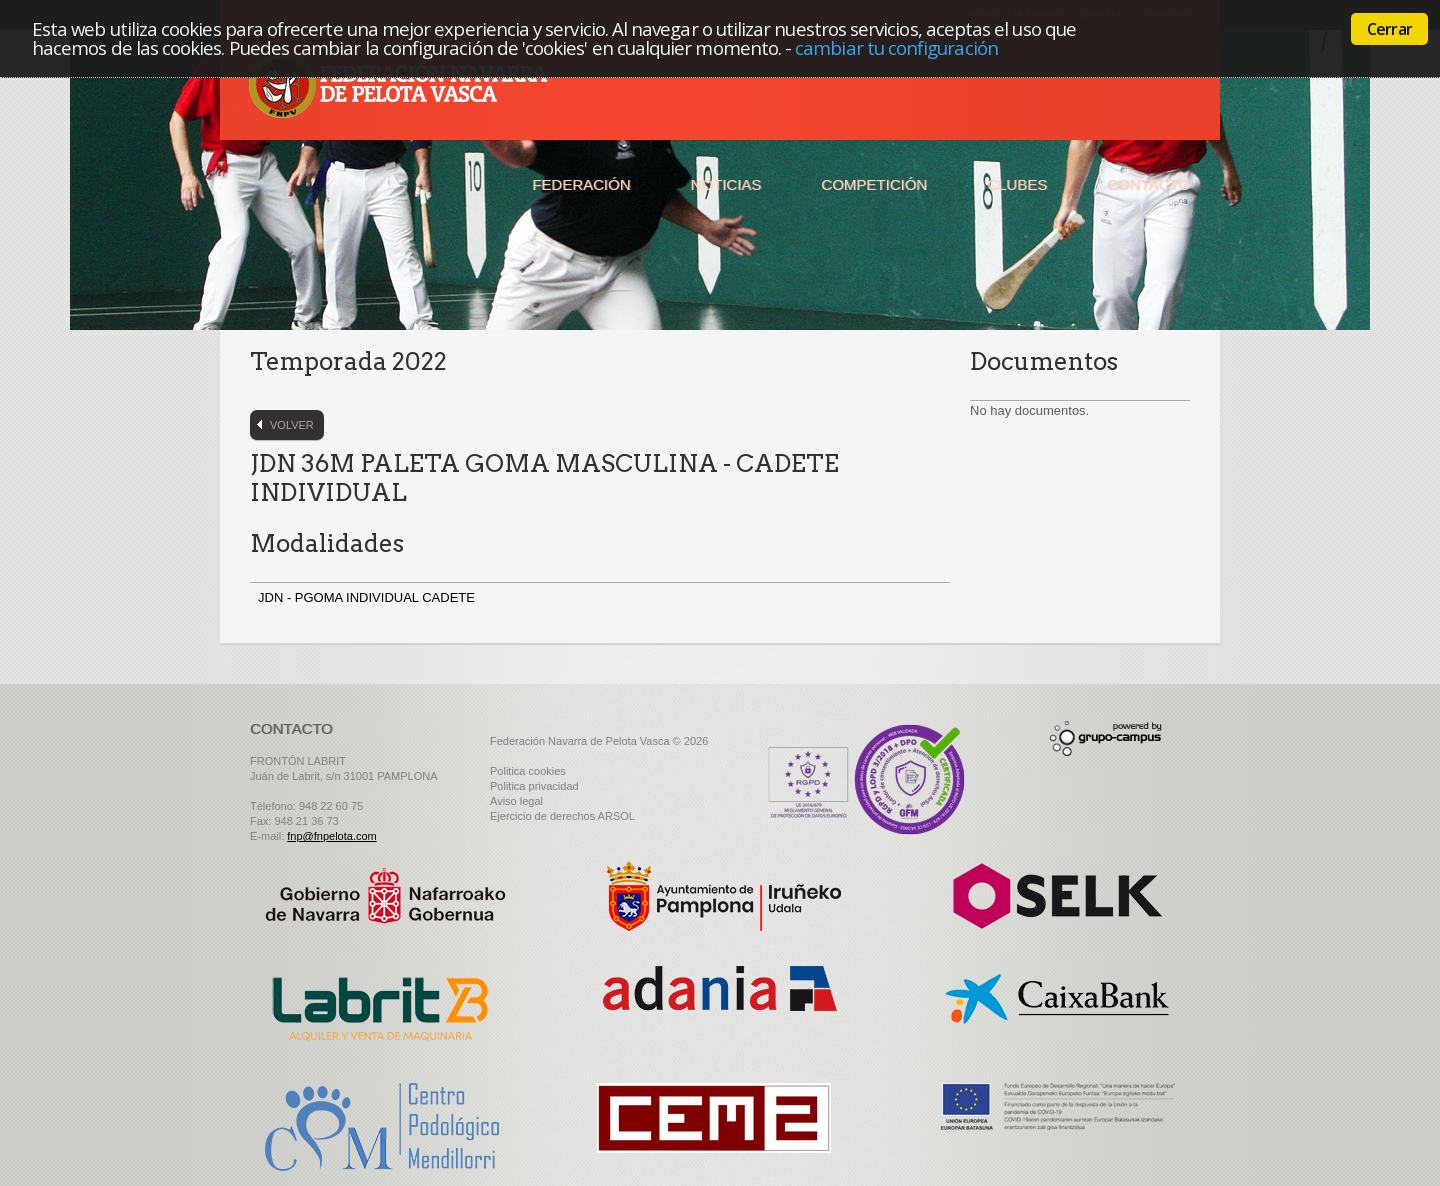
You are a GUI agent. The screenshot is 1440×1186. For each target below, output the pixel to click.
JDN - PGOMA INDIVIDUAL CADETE (368, 597)
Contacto (1148, 184)
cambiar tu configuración (896, 47)
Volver (292, 425)
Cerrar (1389, 29)
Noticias (726, 184)
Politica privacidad (534, 786)
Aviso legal (516, 801)
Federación (581, 184)
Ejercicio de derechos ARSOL (562, 816)
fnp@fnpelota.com (331, 836)
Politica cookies (528, 771)
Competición (874, 184)
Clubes (1017, 184)
